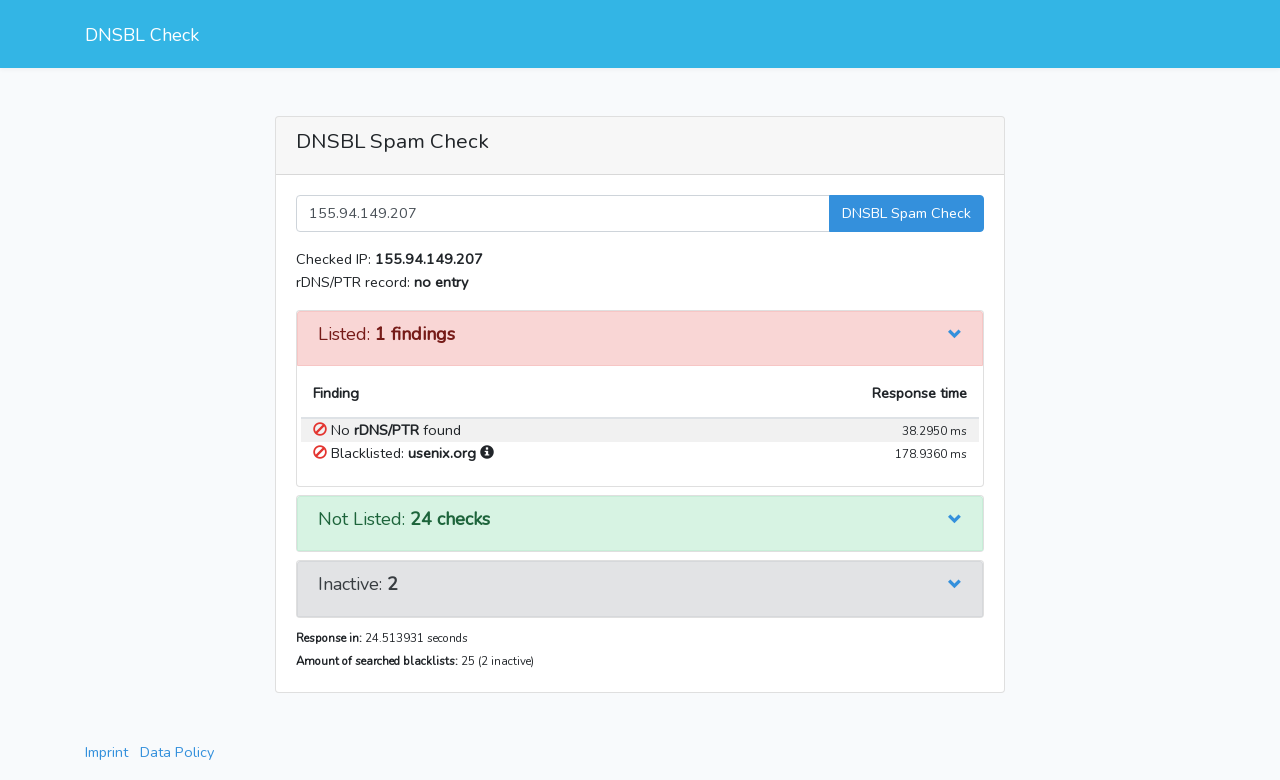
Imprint (106, 752)
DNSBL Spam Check (906, 213)
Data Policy (177, 752)
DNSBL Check (142, 35)
